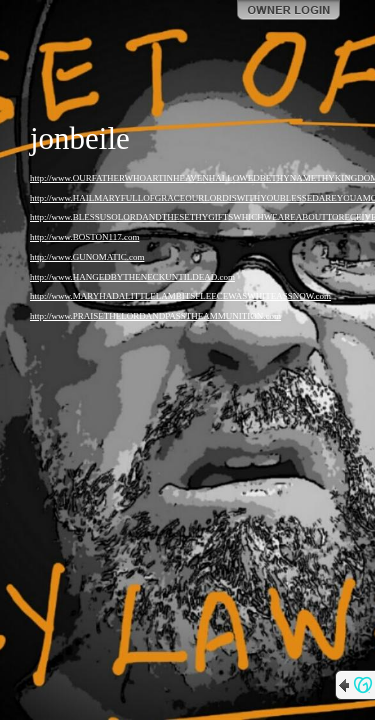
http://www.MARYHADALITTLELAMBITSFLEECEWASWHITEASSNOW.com (180, 296)
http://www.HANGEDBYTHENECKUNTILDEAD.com (132, 277)
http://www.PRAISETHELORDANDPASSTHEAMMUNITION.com (155, 316)
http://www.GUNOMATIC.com (87, 257)
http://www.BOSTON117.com (84, 237)
